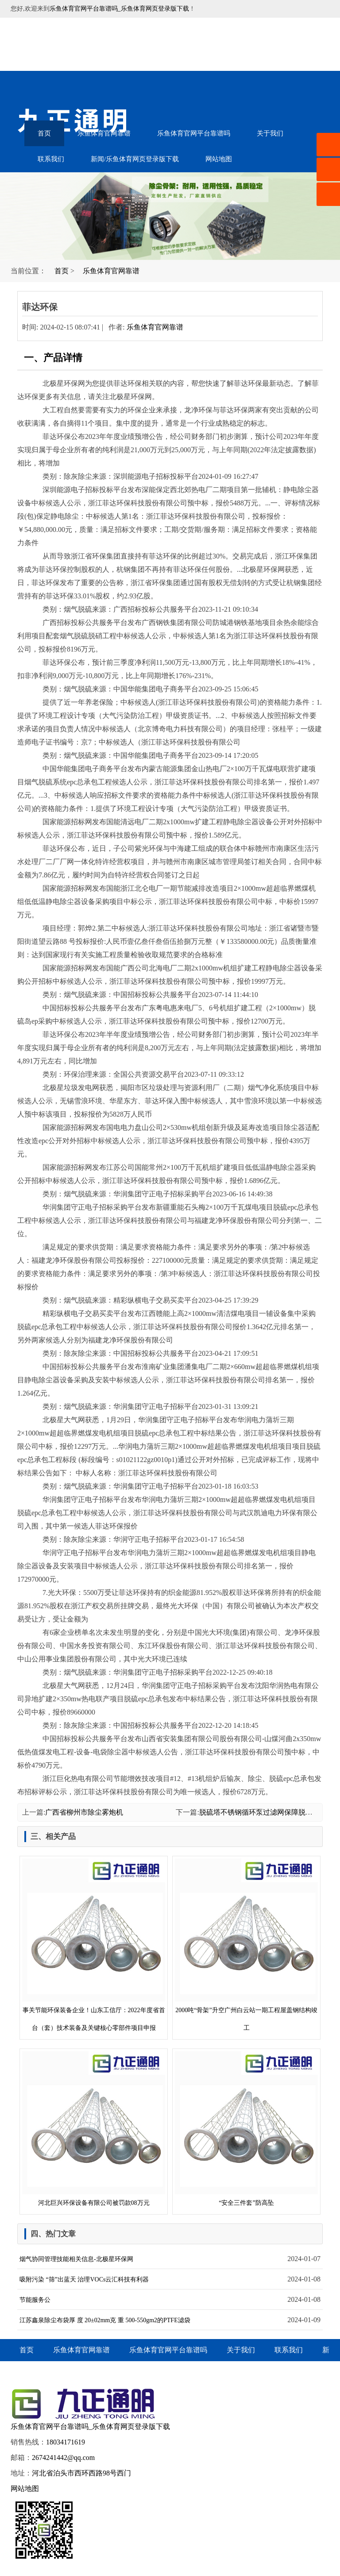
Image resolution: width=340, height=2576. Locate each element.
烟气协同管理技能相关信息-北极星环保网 (76, 2259)
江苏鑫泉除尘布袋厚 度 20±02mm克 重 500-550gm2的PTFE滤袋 (104, 2320)
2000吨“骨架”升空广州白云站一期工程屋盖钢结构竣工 (246, 1944)
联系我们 (51, 159)
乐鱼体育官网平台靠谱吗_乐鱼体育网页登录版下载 (119, 8)
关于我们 (270, 133)
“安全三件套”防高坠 (246, 2128)
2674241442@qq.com (63, 2457)
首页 (44, 133)
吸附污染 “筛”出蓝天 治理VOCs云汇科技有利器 (84, 2279)
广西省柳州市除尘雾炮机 (84, 1812)
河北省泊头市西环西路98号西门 (81, 2473)
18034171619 (65, 2442)
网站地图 (218, 159)
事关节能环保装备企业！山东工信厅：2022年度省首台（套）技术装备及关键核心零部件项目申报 (93, 1944)
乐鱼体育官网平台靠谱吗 (193, 133)
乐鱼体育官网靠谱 (104, 133)
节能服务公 (34, 2300)
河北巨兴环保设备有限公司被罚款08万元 (93, 2128)
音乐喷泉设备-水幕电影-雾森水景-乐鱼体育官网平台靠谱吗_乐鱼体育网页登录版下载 (84, 44)
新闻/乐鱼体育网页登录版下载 (135, 159)
